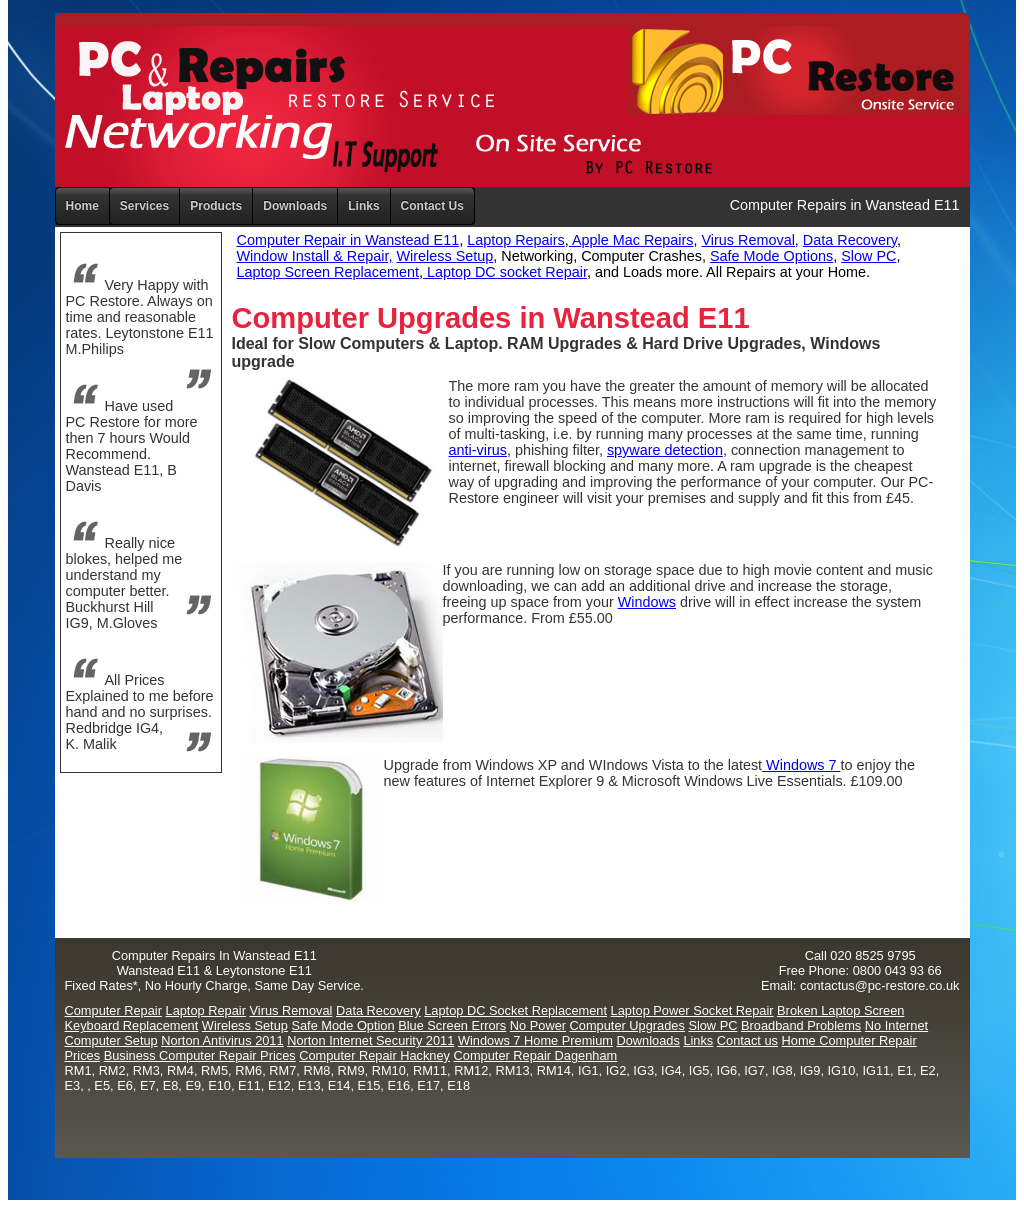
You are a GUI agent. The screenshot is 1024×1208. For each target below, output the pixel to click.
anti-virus (478, 450)
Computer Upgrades (627, 1025)
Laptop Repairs (516, 240)
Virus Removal (290, 1010)
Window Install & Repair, (315, 256)
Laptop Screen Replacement (328, 272)
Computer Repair (113, 1010)
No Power (538, 1025)
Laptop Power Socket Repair (692, 1010)
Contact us (747, 1040)
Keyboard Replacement (132, 1025)
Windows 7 (801, 765)
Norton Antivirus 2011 (222, 1040)
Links (363, 206)
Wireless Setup (444, 256)
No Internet (896, 1025)
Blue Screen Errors (452, 1025)
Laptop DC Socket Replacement (515, 1010)
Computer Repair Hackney (374, 1055)
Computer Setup (111, 1040)
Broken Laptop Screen (840, 1010)
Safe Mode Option (342, 1025)
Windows (647, 602)
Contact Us (432, 206)
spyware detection (665, 450)
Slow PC (868, 256)
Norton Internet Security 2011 (370, 1040)
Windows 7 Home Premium (535, 1040)
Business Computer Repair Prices (200, 1055)
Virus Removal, (750, 240)
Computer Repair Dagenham (536, 1055)
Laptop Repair (206, 1010)
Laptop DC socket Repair (505, 272)
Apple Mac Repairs (631, 240)
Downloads (648, 1040)
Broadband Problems (801, 1025)
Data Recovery (850, 240)
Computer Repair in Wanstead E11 (348, 240)
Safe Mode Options (771, 256)
